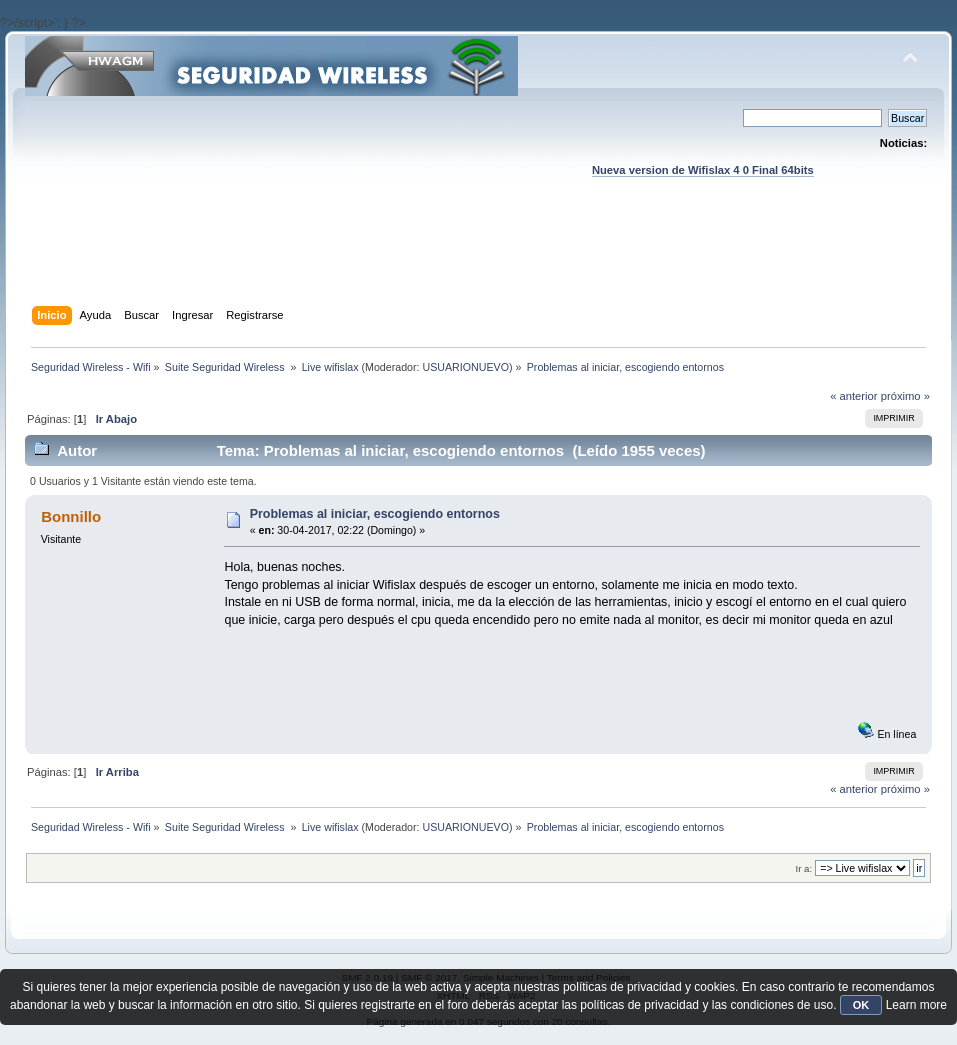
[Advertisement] (478, 261)
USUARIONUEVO (466, 367)
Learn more (916, 1005)
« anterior (853, 396)
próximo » (905, 396)
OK (861, 1005)
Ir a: (804, 868)
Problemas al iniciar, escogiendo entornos (375, 514)
